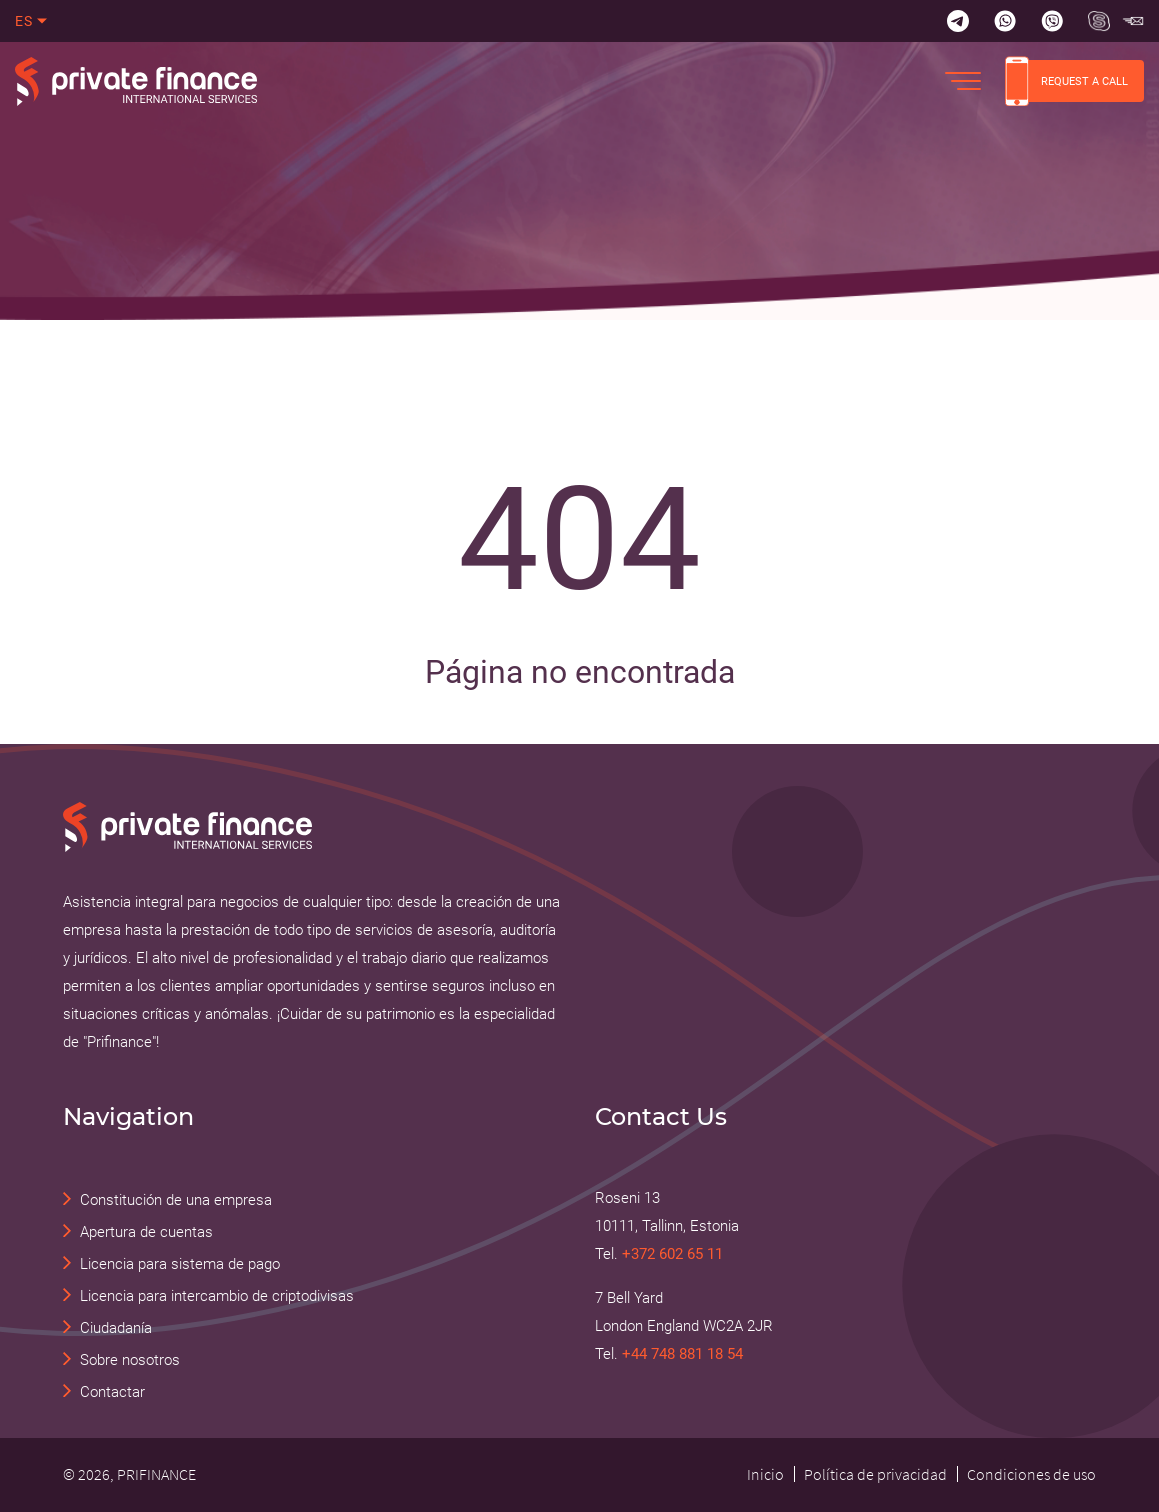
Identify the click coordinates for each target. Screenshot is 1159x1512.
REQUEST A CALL (1066, 81)
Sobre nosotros (130, 1360)
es (24, 21)
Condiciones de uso (1031, 1474)
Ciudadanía (116, 1328)
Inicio (765, 1474)
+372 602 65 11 (672, 1254)
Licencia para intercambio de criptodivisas (217, 1296)
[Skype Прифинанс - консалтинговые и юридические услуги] (1099, 21)
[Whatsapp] (1005, 21)
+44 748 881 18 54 (682, 1354)
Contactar (112, 1392)
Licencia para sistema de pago (180, 1264)
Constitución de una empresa (176, 1200)
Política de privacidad (875, 1474)
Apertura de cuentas (146, 1232)
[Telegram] (958, 21)
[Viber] (1052, 21)
